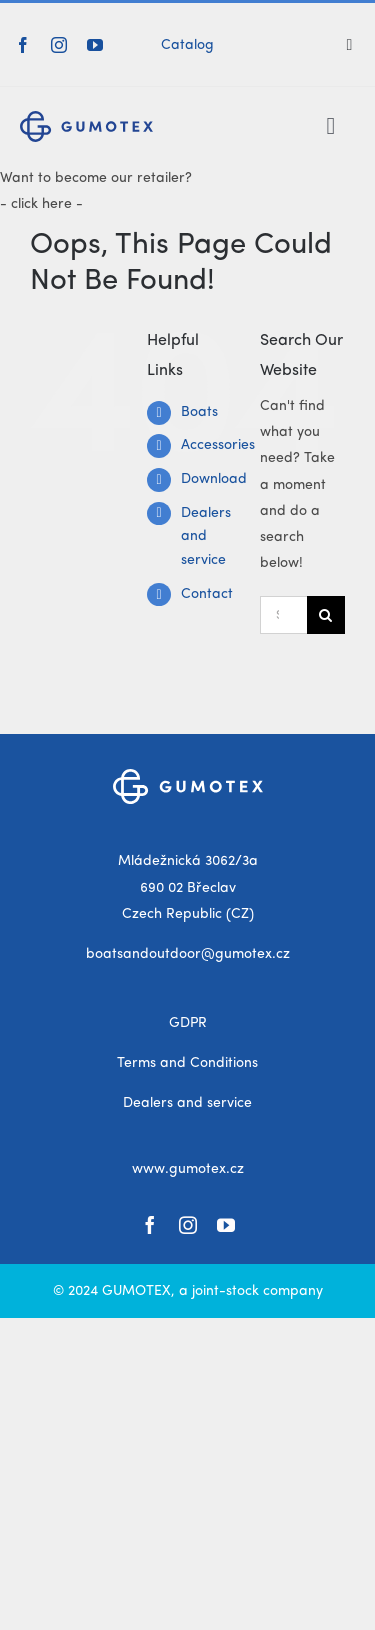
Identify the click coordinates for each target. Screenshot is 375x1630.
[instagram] (59, 45)
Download (214, 479)
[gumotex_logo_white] (188, 776)
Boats (199, 412)
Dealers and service (206, 537)
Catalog (187, 45)
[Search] (357, 45)
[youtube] (95, 45)
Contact (207, 594)
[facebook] (23, 45)
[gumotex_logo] (86, 118)
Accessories (218, 445)
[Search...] (283, 615)
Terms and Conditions (187, 1063)
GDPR (188, 1023)
